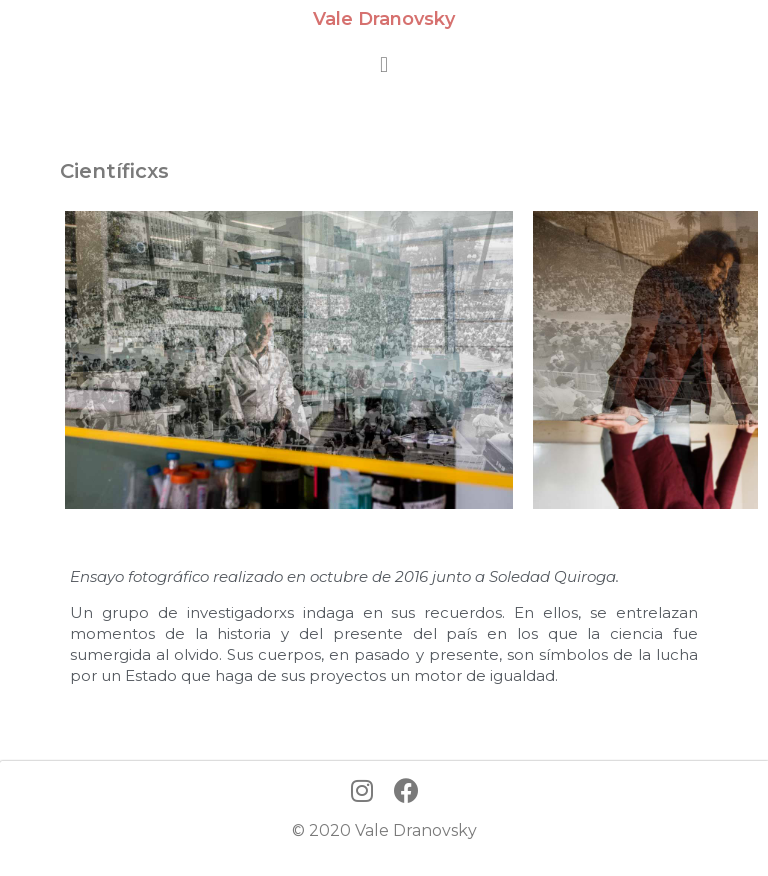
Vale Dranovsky (384, 19)
